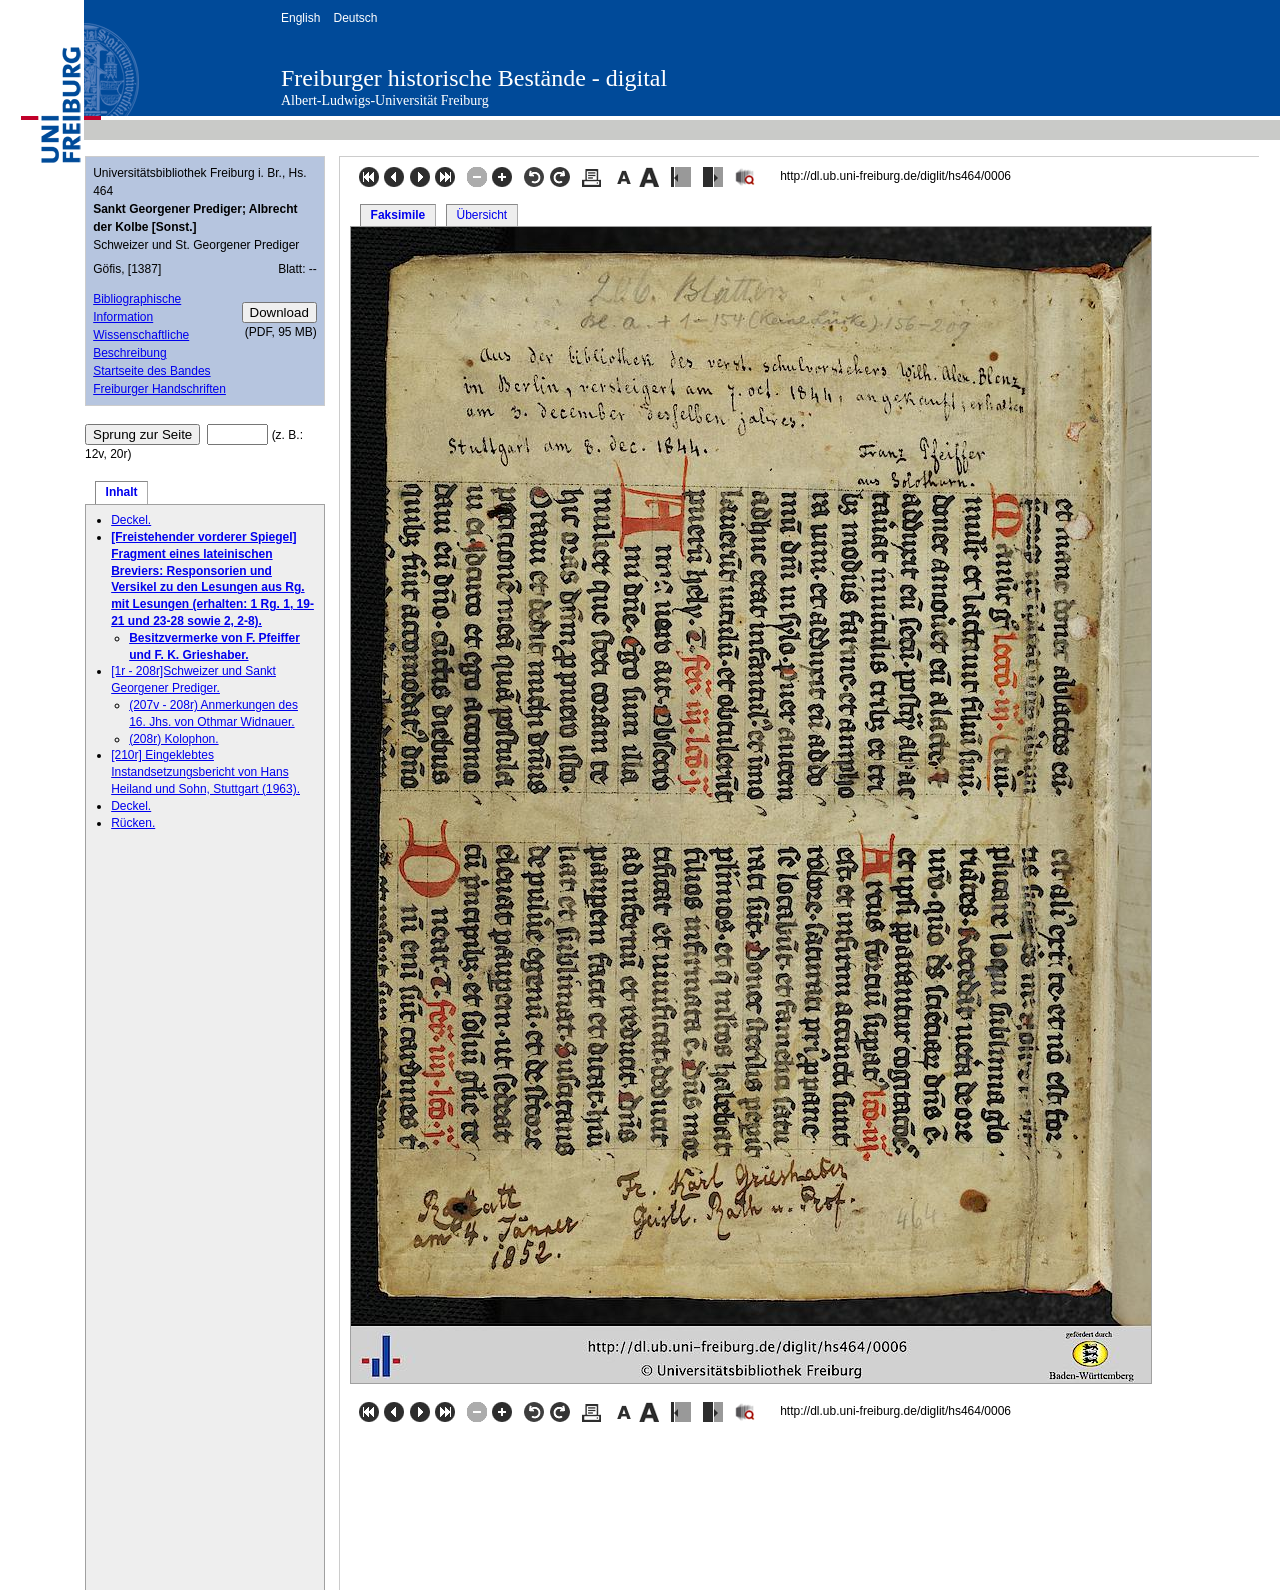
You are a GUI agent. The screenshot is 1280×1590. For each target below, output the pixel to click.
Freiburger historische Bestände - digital (474, 78)
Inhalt (122, 492)
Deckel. (131, 520)
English (300, 18)
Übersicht (481, 215)
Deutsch (355, 18)
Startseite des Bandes (151, 371)
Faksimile (398, 215)
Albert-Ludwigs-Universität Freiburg (385, 100)
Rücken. (133, 823)
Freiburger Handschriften (159, 389)
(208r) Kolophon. (173, 739)
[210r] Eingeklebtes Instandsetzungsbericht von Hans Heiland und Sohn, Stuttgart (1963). (205, 772)
